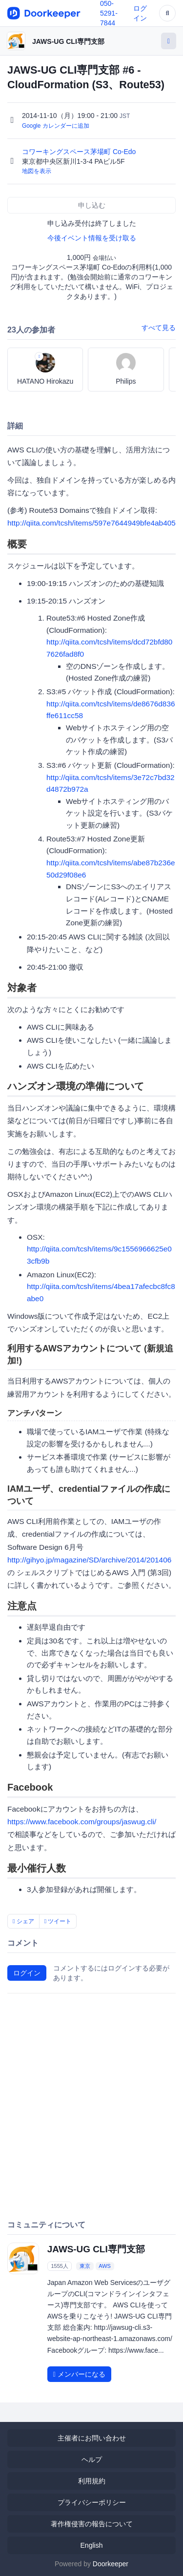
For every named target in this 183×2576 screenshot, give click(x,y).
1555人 (59, 2266)
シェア (23, 1921)
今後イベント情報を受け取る (91, 238)
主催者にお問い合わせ (92, 2438)
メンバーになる (79, 2374)
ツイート (58, 1921)
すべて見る (159, 328)
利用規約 (91, 2481)
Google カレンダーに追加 (55, 125)
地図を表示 (36, 171)
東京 (85, 2266)
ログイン (27, 1973)
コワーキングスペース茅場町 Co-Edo (80, 152)
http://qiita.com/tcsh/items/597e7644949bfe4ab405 (91, 523)
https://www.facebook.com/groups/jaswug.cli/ (81, 1821)
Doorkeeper (110, 2564)
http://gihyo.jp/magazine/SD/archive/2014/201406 (89, 1560)
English (92, 2545)
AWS (105, 2266)
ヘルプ (91, 2459)
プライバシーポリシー (92, 2502)
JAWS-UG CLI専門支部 (68, 41)
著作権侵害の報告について (92, 2524)
